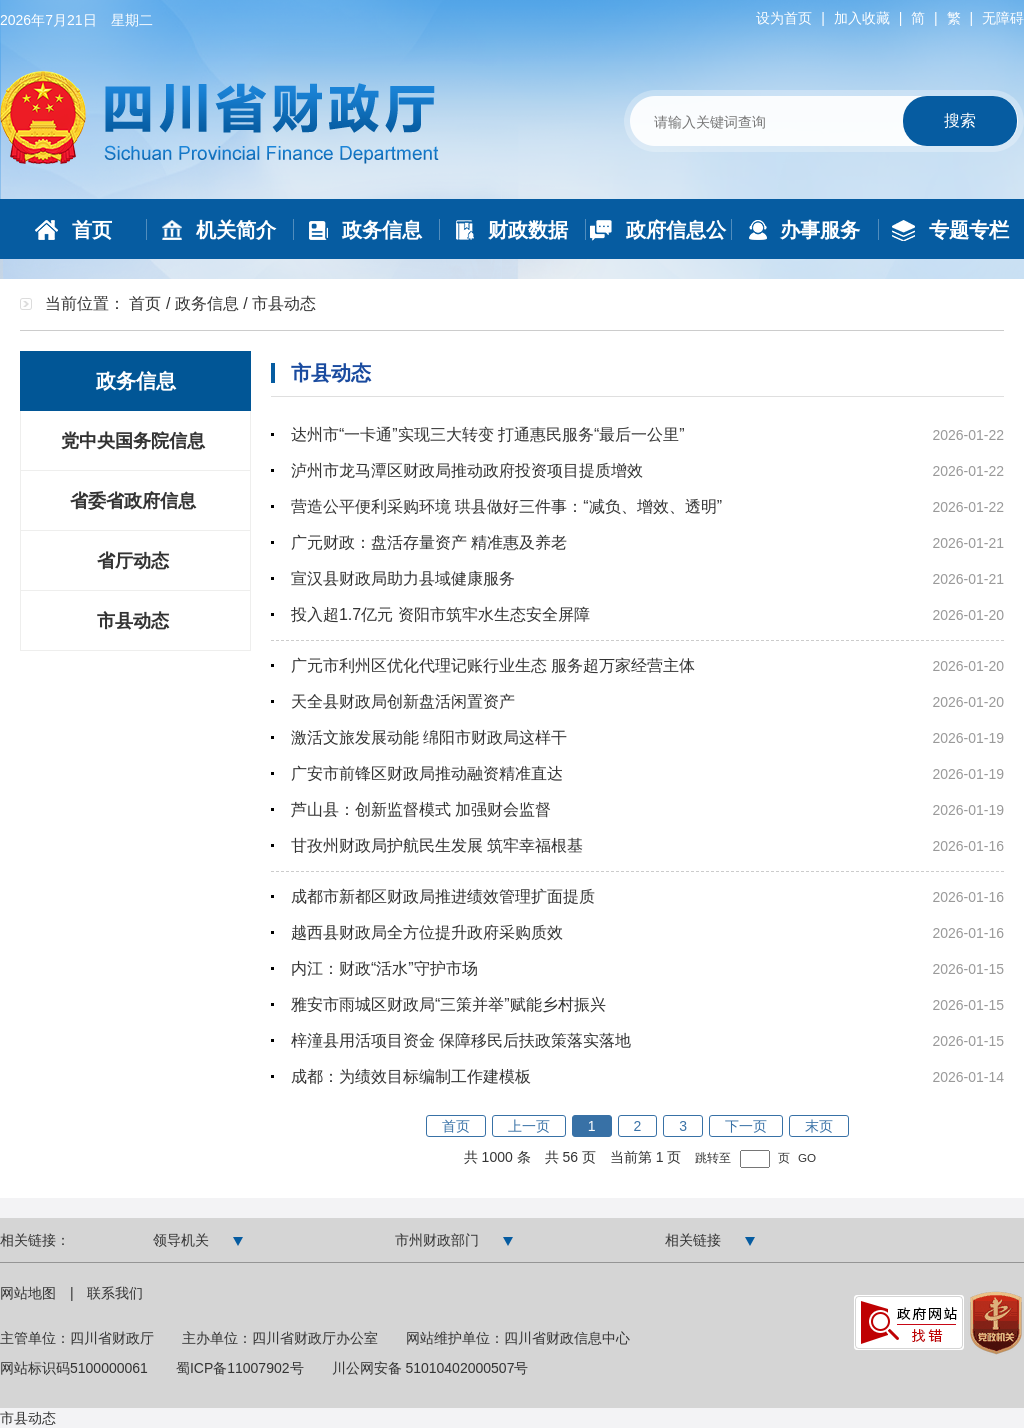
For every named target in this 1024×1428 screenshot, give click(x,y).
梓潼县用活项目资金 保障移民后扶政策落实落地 (461, 1040)
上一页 (529, 1126)
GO (807, 1157)
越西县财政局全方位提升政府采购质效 (427, 932)
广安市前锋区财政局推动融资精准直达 (427, 773)
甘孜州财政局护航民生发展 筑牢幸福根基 (437, 845)
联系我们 (115, 1293)
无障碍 (1003, 18)
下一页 (746, 1126)
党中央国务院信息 (133, 441)
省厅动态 (133, 561)
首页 (145, 303)
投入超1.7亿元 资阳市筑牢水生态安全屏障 (440, 614)
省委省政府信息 (133, 501)
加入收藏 (862, 18)
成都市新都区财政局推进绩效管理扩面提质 (443, 896)
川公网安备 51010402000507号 (430, 1368)
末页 (819, 1126)
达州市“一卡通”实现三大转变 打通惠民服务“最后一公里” (488, 434)
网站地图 (30, 1293)
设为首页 (784, 18)
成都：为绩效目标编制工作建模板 (411, 1076)
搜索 (960, 120)
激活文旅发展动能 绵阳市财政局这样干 (429, 737)
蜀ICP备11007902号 (240, 1368)
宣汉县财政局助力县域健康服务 (403, 578)
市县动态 (133, 621)
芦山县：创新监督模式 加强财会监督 (421, 809)
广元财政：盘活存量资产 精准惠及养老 (429, 542)
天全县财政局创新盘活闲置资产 (403, 701)
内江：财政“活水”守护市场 (384, 968)
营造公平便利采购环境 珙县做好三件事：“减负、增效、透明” (506, 506)
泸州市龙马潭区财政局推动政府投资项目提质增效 (467, 470)
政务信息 (207, 303)
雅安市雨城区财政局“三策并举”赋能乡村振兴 (448, 1004)
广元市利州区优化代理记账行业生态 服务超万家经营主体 (493, 665)
